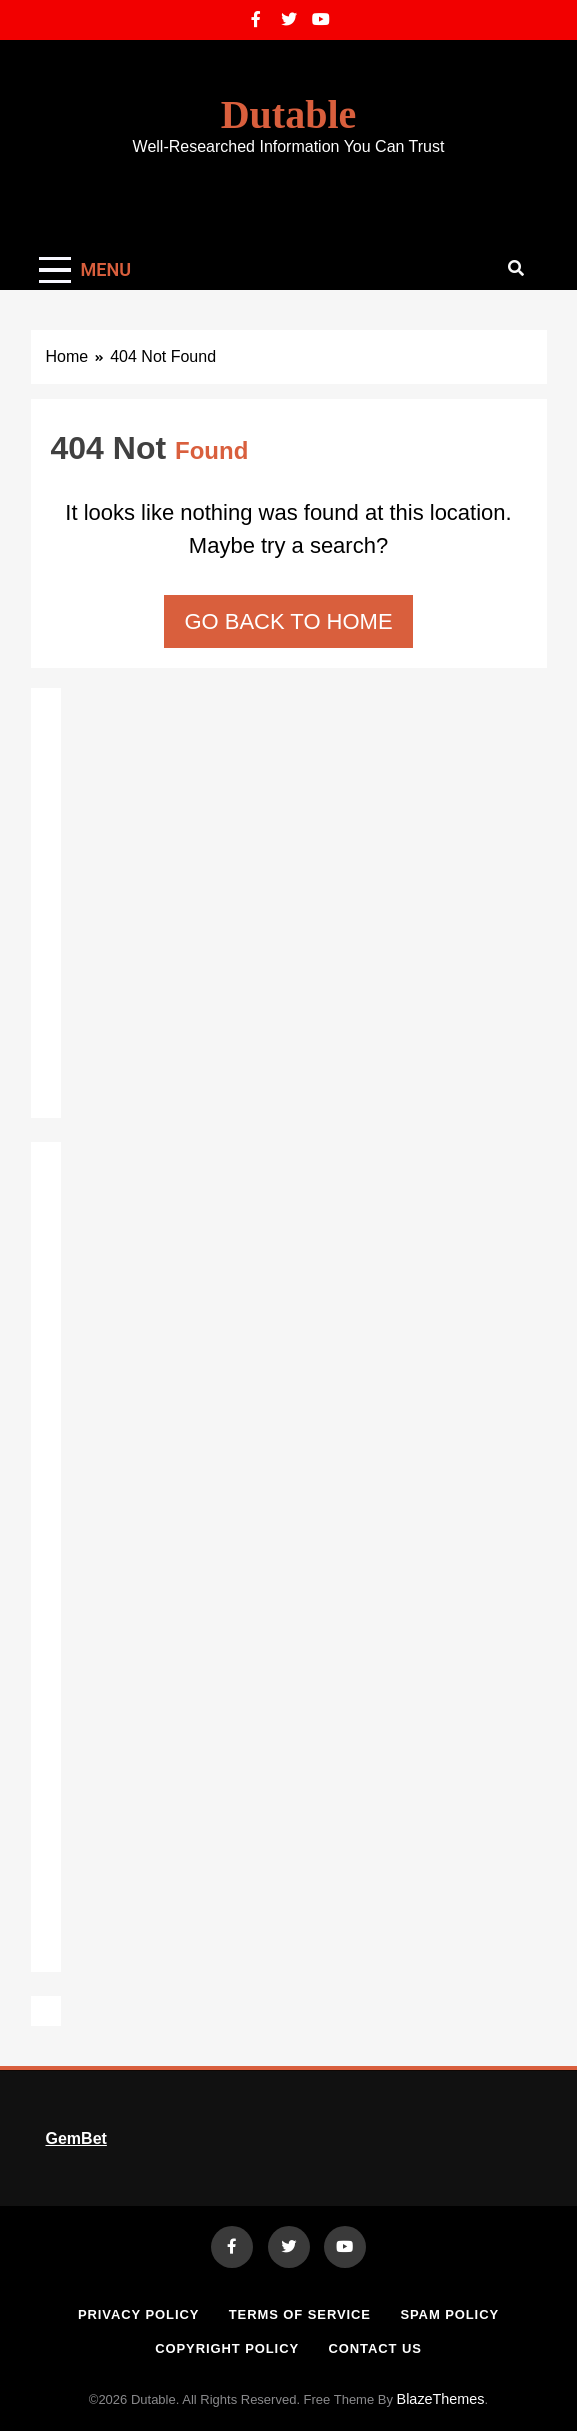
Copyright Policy (227, 2348)
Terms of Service (300, 2314)
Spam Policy (449, 2314)
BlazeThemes (441, 2399)
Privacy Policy (138, 2314)
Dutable (289, 114)
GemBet (76, 2138)
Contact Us (374, 2348)
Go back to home (288, 621)
